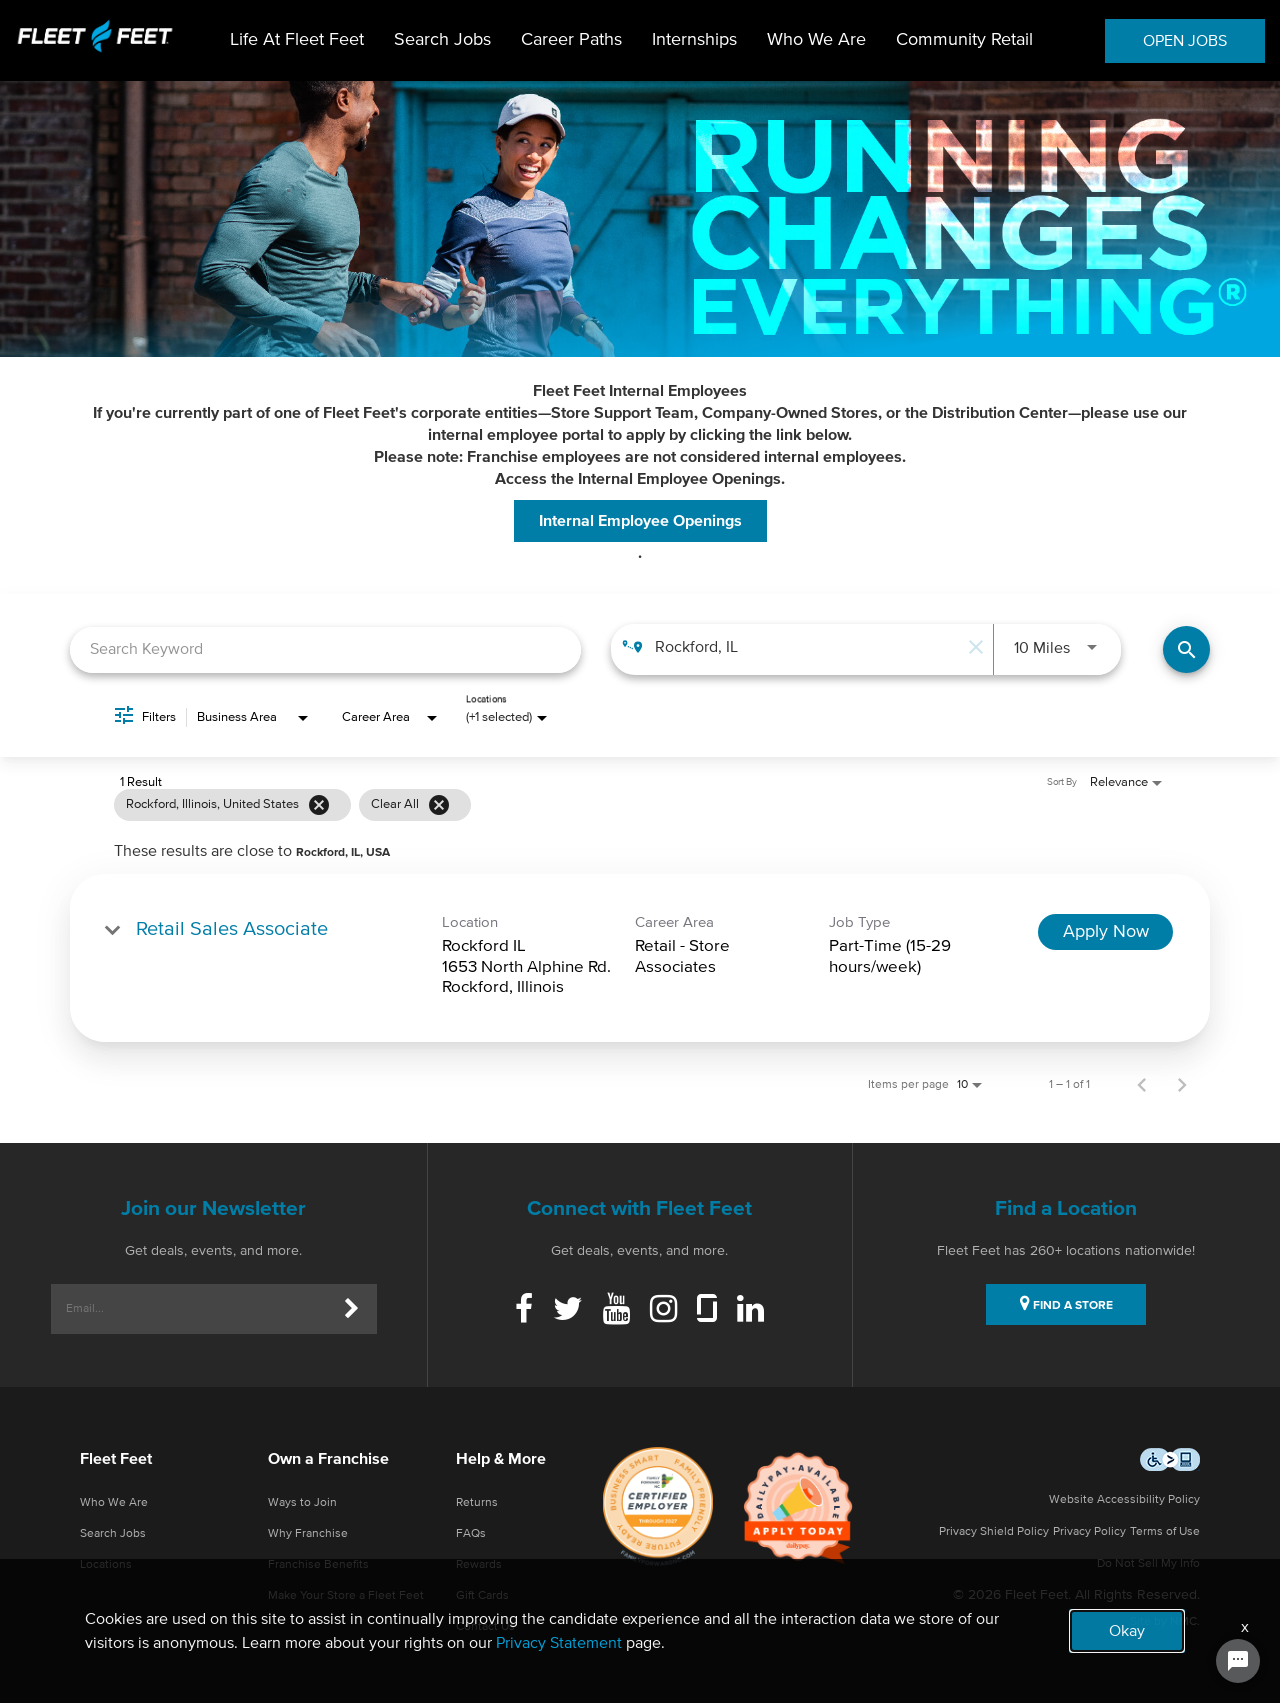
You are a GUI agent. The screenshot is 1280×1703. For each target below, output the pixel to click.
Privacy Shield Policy (994, 1532)
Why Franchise (308, 1534)
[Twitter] (568, 1311)
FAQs (471, 1534)
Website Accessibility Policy (1124, 1500)
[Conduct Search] (1186, 649)
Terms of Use (1165, 1532)
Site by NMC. (1165, 1622)
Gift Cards (482, 1596)
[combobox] (325, 649)
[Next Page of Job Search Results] (1182, 1085)
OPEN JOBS (1185, 41)
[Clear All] (439, 805)
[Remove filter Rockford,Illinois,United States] (319, 805)
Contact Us (485, 1627)
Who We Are (816, 40)
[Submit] (352, 1309)
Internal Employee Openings (640, 521)
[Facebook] (524, 1311)
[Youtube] (616, 1311)
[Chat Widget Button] (1238, 1661)
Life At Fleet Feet (297, 40)
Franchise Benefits (318, 1565)
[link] (640, 957)
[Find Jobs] (1186, 649)
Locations (106, 1565)
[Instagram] (663, 1311)
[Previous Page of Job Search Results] (1142, 1085)
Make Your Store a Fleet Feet (346, 1596)
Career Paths (571, 40)
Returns (477, 1503)
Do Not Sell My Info (1148, 1564)
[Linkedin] (750, 1311)
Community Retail (964, 40)
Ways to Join (302, 1503)
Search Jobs (442, 40)
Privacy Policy (1089, 1532)
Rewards (479, 1565)
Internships (694, 40)
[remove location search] (973, 647)
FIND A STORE (1066, 1303)
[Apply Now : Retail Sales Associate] (1105, 932)
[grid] (602, 805)
